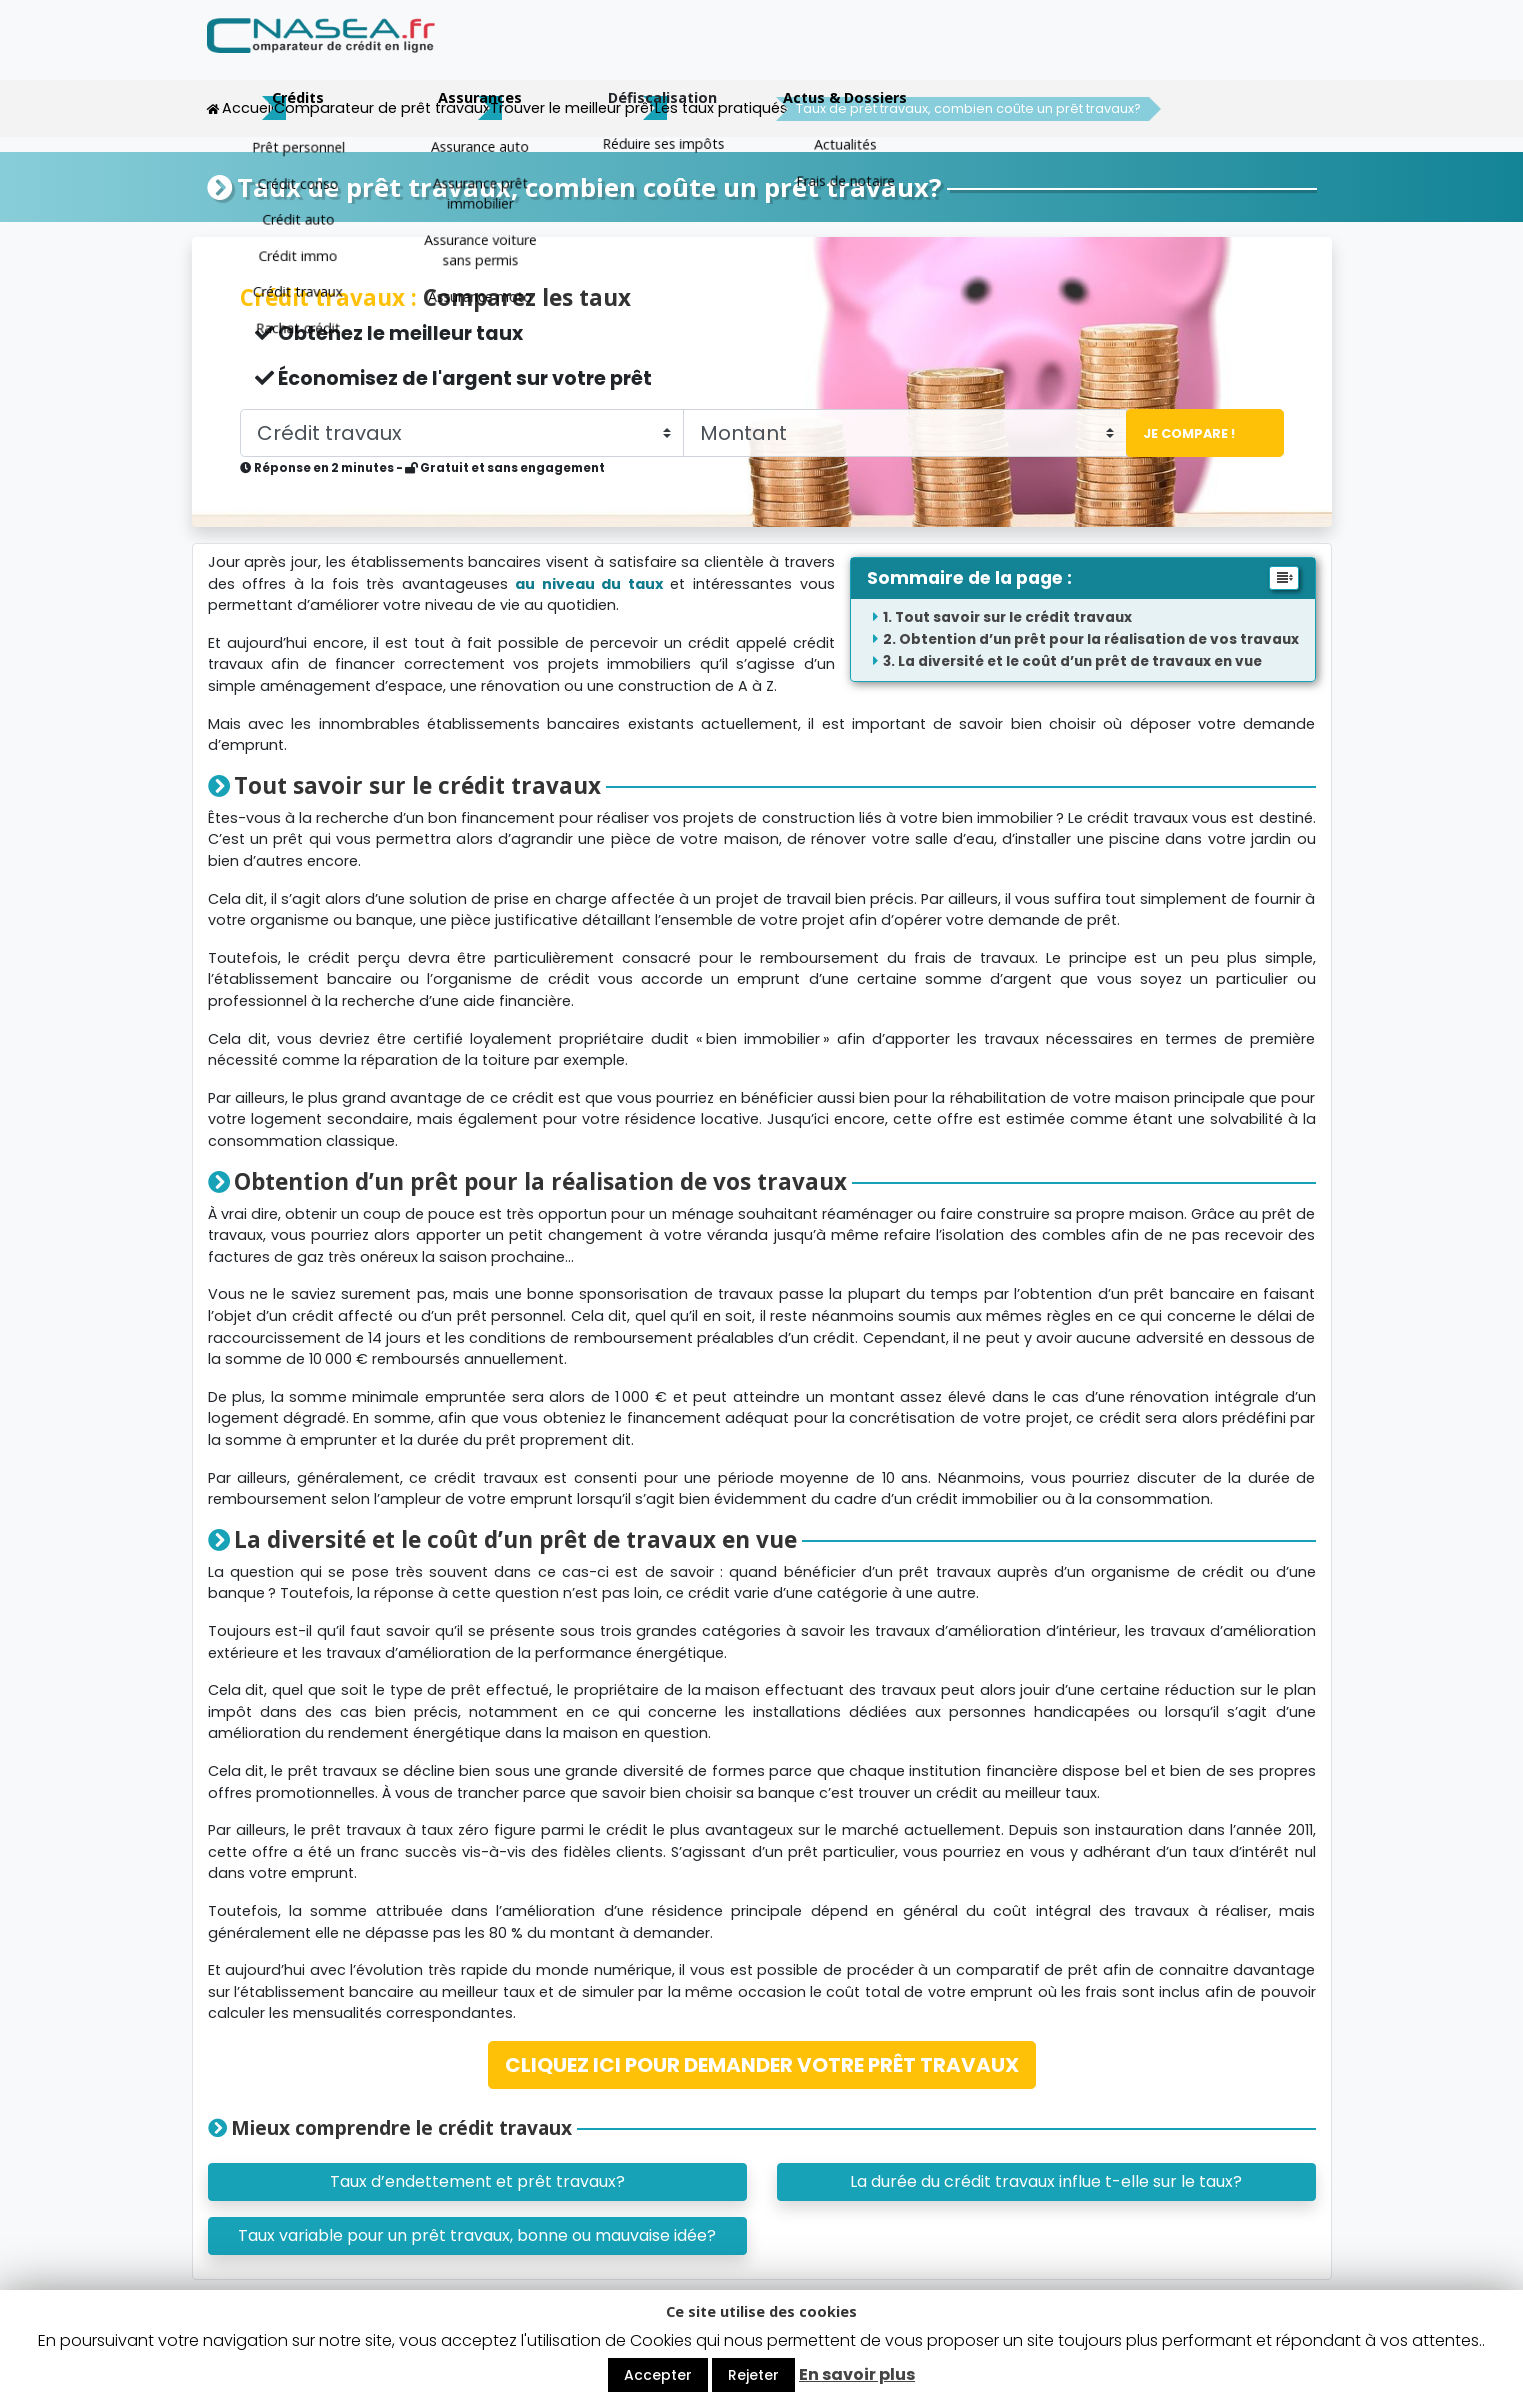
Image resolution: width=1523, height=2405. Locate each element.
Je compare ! (1182, 432)
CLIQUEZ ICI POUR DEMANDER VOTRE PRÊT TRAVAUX (762, 2064)
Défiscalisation (1042, 52)
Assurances (860, 52)
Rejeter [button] (753, 2375)
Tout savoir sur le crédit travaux (1013, 616)
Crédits (678, 52)
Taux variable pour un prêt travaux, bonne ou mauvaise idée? (477, 2234)
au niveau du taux (589, 583)
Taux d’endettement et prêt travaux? (477, 2180)
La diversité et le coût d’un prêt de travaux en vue (1080, 660)
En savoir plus (857, 2374)
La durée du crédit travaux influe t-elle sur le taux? (1046, 2180)
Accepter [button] (658, 2375)
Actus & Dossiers (1225, 52)
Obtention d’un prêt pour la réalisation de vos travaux (1099, 638)
